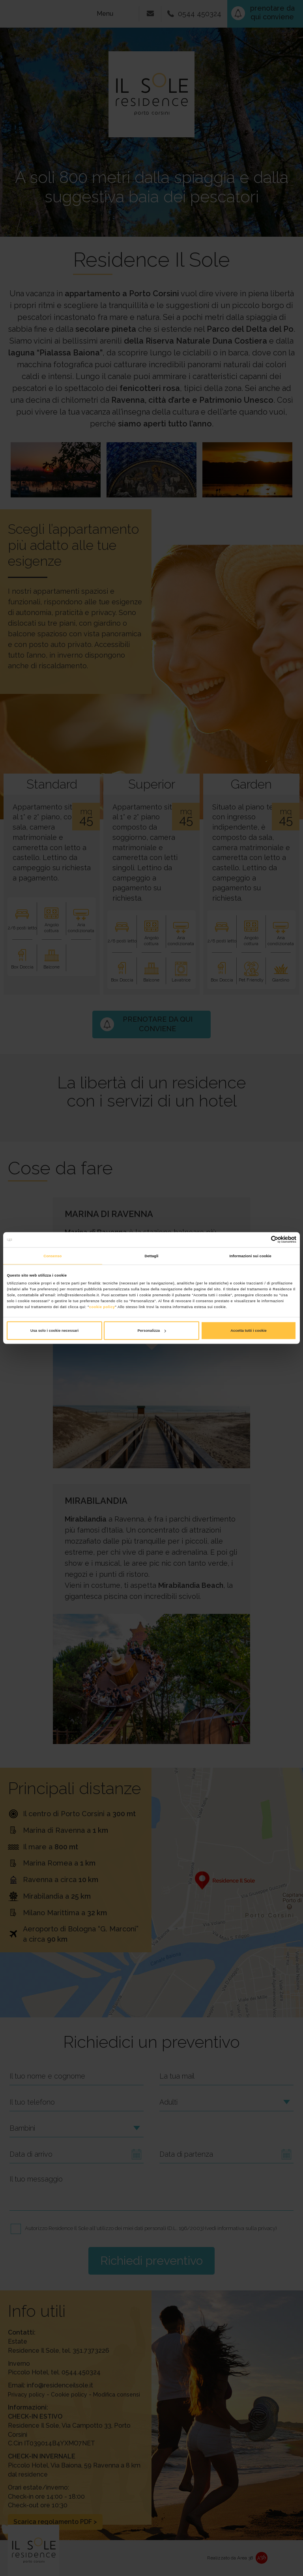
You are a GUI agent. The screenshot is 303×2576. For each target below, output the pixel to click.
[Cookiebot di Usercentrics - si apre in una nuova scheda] (261, 1239)
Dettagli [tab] (151, 1256)
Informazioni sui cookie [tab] (250, 1256)
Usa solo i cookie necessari (54, 1331)
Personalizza (152, 1331)
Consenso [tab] (52, 1256)
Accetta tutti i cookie (248, 1331)
